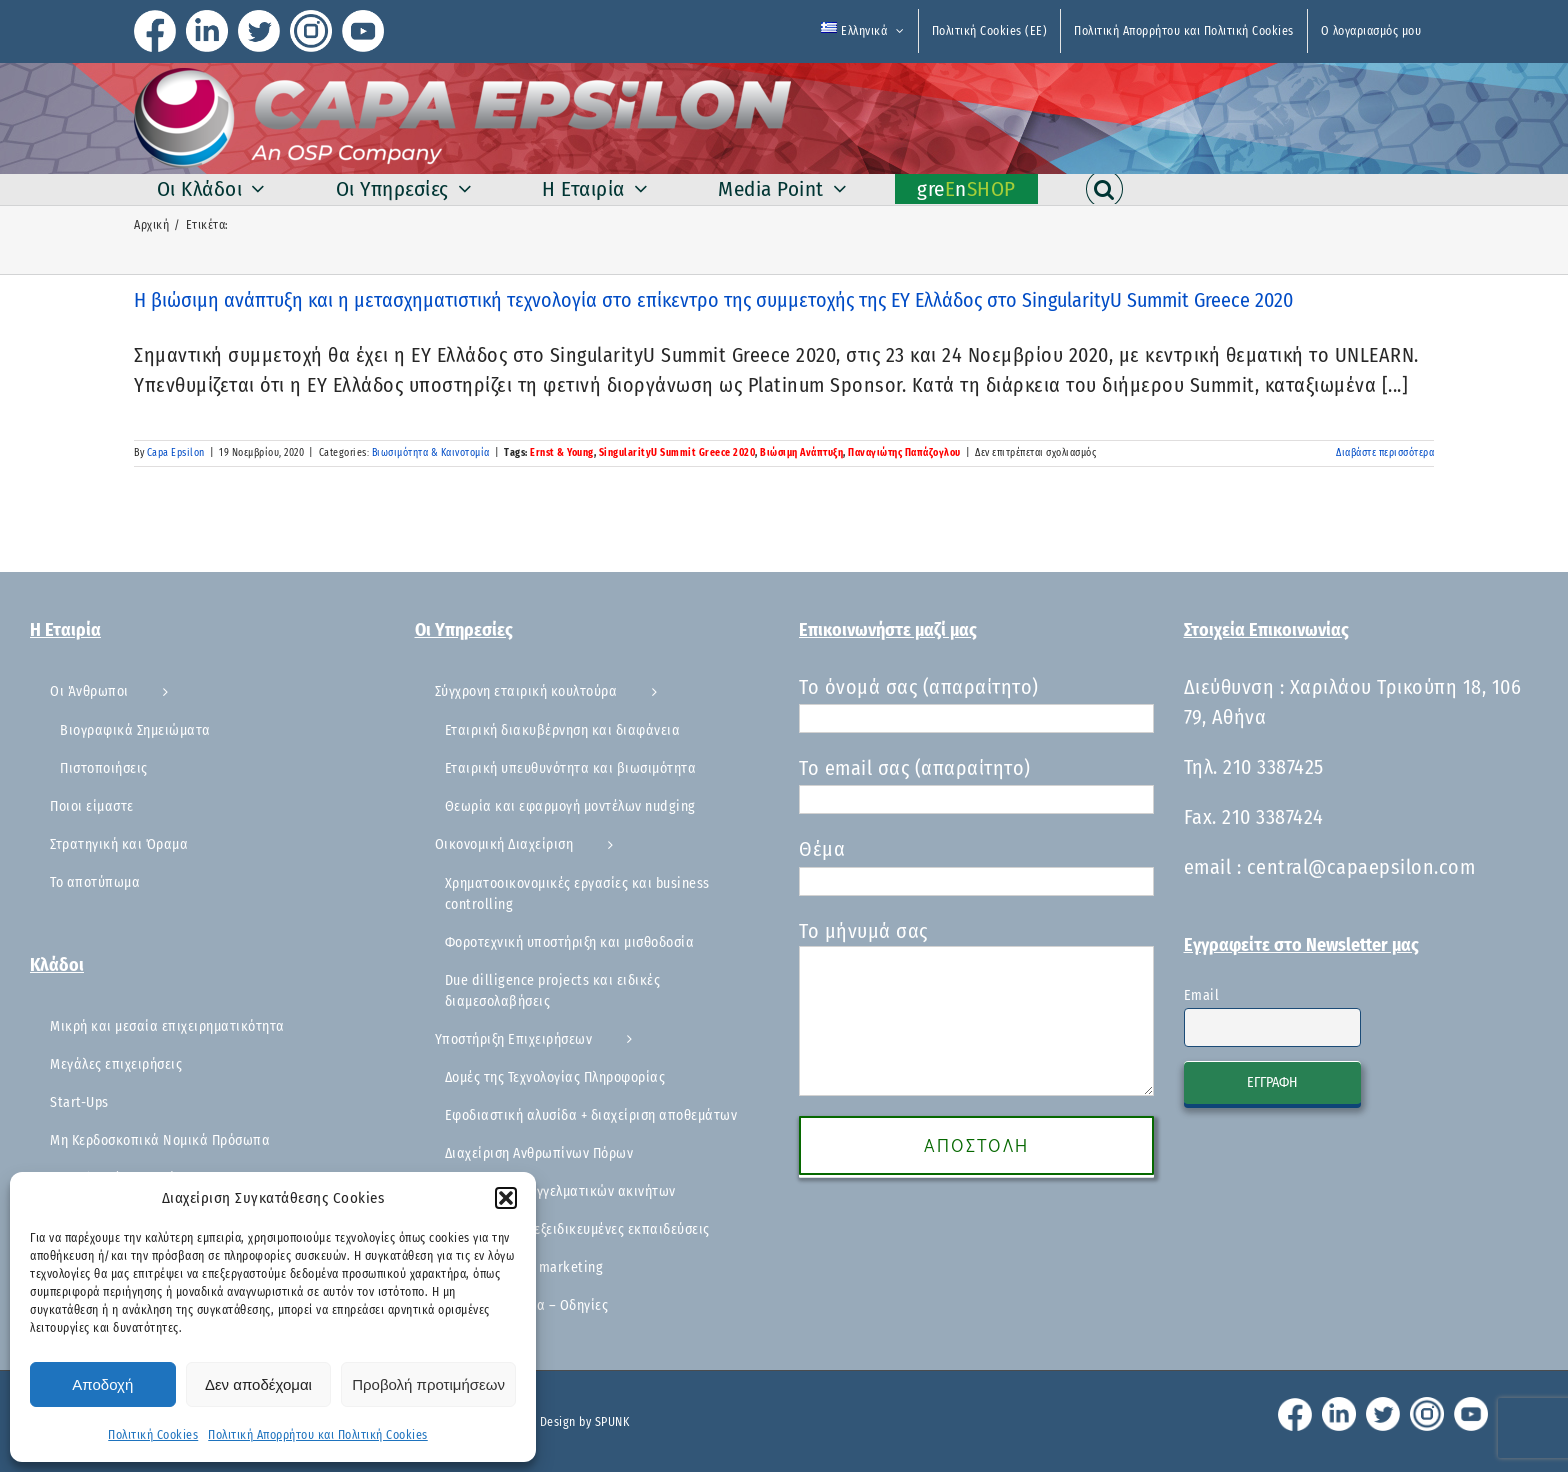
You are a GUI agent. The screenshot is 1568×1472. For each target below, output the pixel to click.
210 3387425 (1273, 767)
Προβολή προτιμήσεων (428, 1384)
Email (1202, 995)
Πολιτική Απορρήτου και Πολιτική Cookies (318, 1435)
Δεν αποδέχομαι (258, 1384)
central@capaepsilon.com (1361, 867)
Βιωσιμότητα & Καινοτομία (431, 453)
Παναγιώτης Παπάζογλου (904, 453)
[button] (506, 1198)
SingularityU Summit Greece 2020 (677, 453)
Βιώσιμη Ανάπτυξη (801, 453)
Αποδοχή (102, 1384)
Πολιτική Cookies (153, 1435)
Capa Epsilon (176, 453)
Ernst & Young (562, 453)
